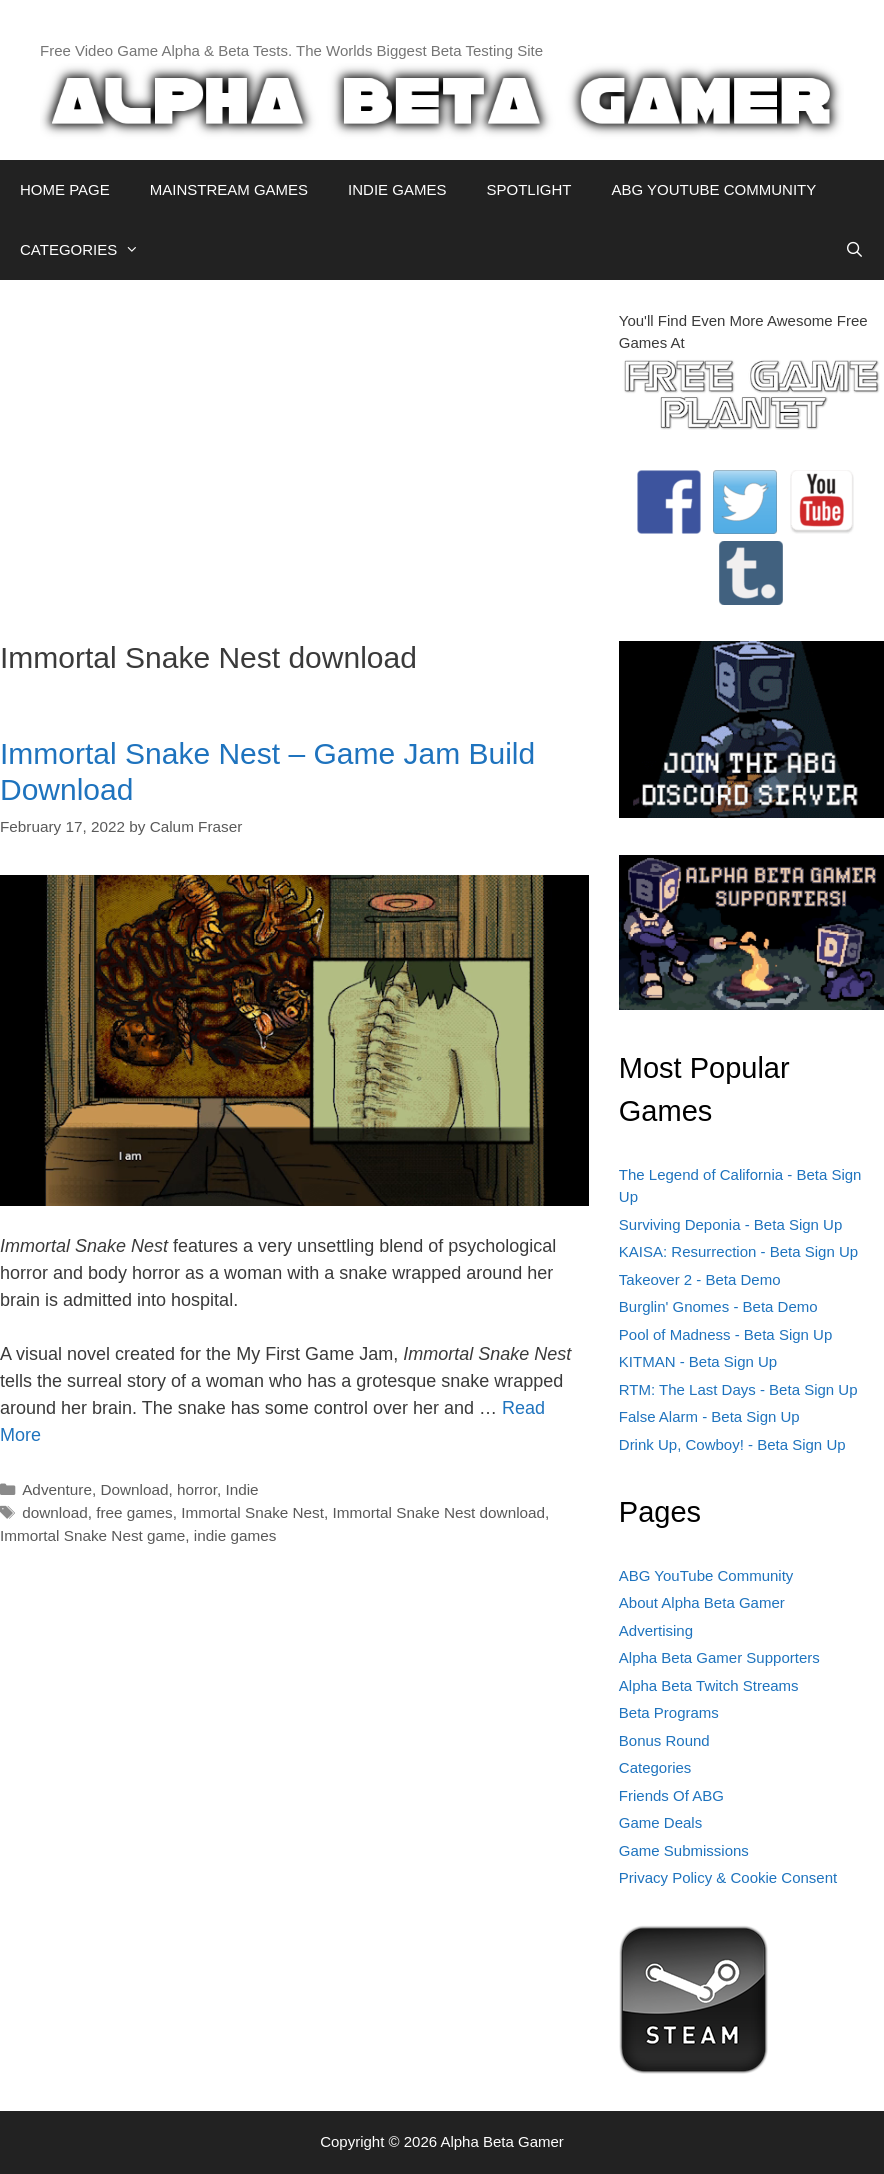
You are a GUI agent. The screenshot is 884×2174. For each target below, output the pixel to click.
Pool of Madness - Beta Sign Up (725, 1334)
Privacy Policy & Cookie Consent (728, 1877)
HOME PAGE (65, 189)
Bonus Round (664, 1740)
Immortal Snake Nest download (439, 1512)
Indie (241, 1489)
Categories (655, 1767)
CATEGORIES (89, 250)
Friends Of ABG (671, 1795)
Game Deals (660, 1822)
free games (134, 1512)
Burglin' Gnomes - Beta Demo (718, 1306)
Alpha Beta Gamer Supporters (719, 1657)
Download (134, 1489)
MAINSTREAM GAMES (229, 189)
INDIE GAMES (397, 189)
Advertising (656, 1630)
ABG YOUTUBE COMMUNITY (713, 189)
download (55, 1512)
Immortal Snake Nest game (92, 1535)
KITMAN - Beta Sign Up (698, 1361)
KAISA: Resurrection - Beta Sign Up (738, 1251)
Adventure (57, 1489)
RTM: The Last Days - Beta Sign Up (738, 1389)
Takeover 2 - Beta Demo (700, 1279)
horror (197, 1489)
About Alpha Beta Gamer (702, 1602)
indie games (235, 1535)
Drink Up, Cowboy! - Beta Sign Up (732, 1444)
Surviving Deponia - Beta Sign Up (730, 1224)
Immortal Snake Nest (252, 1512)
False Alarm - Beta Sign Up (709, 1416)
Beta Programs (669, 1712)
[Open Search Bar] (854, 250)
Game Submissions (684, 1850)
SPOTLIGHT (528, 189)
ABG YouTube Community (706, 1575)
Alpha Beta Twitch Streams (709, 1685)
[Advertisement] (294, 450)
